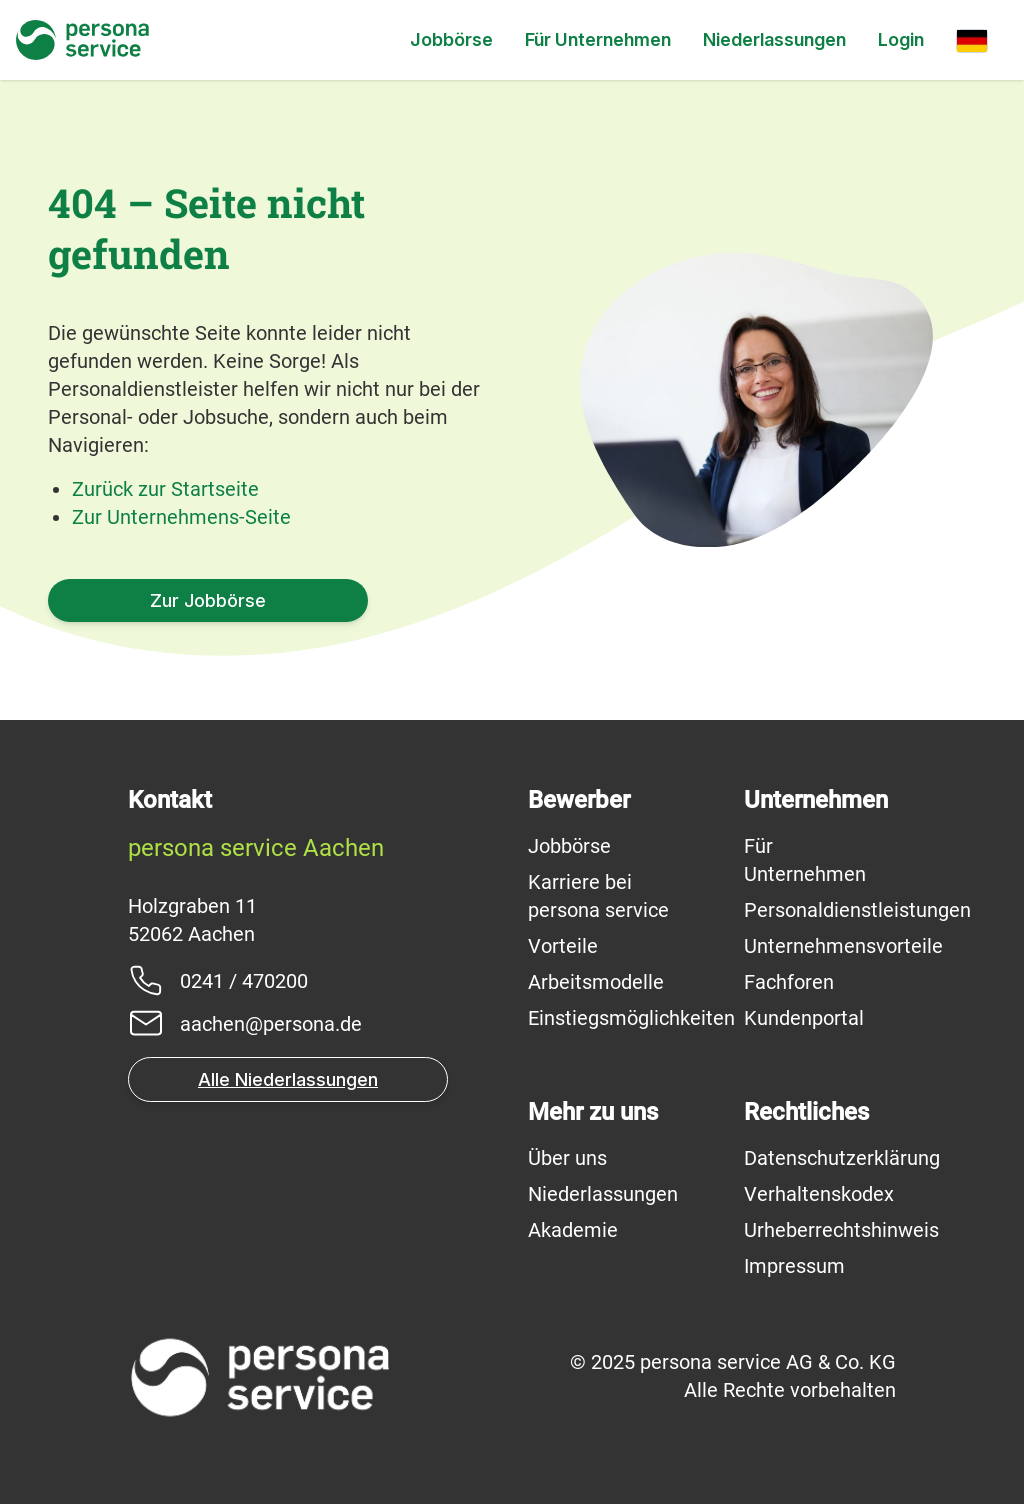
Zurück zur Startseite (165, 489)
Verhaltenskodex (819, 1194)
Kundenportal (804, 1018)
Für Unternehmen (598, 39)
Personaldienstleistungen (857, 910)
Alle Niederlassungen (288, 1079)
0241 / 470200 (244, 981)
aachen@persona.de (271, 1024)
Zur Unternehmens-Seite (181, 517)
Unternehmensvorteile (843, 946)
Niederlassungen (774, 39)
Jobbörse (451, 39)
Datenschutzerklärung (842, 1158)
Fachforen (789, 982)
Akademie (573, 1230)
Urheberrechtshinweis (841, 1230)
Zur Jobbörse (208, 600)
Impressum (794, 1266)
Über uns (567, 1158)
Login (901, 39)
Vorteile (563, 946)
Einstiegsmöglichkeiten (631, 1018)
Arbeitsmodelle (596, 982)
